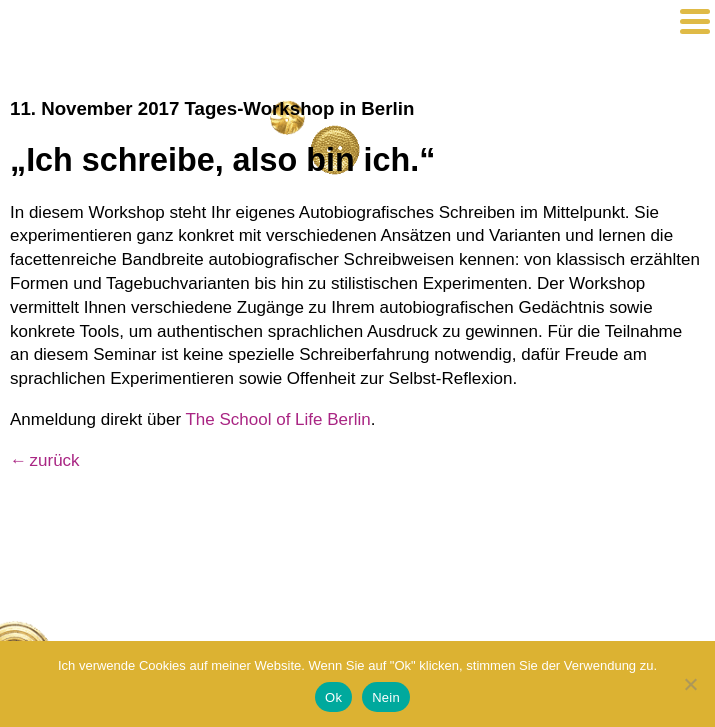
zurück (55, 460)
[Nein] (690, 684)
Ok (333, 697)
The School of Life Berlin (277, 419)
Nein (386, 697)
